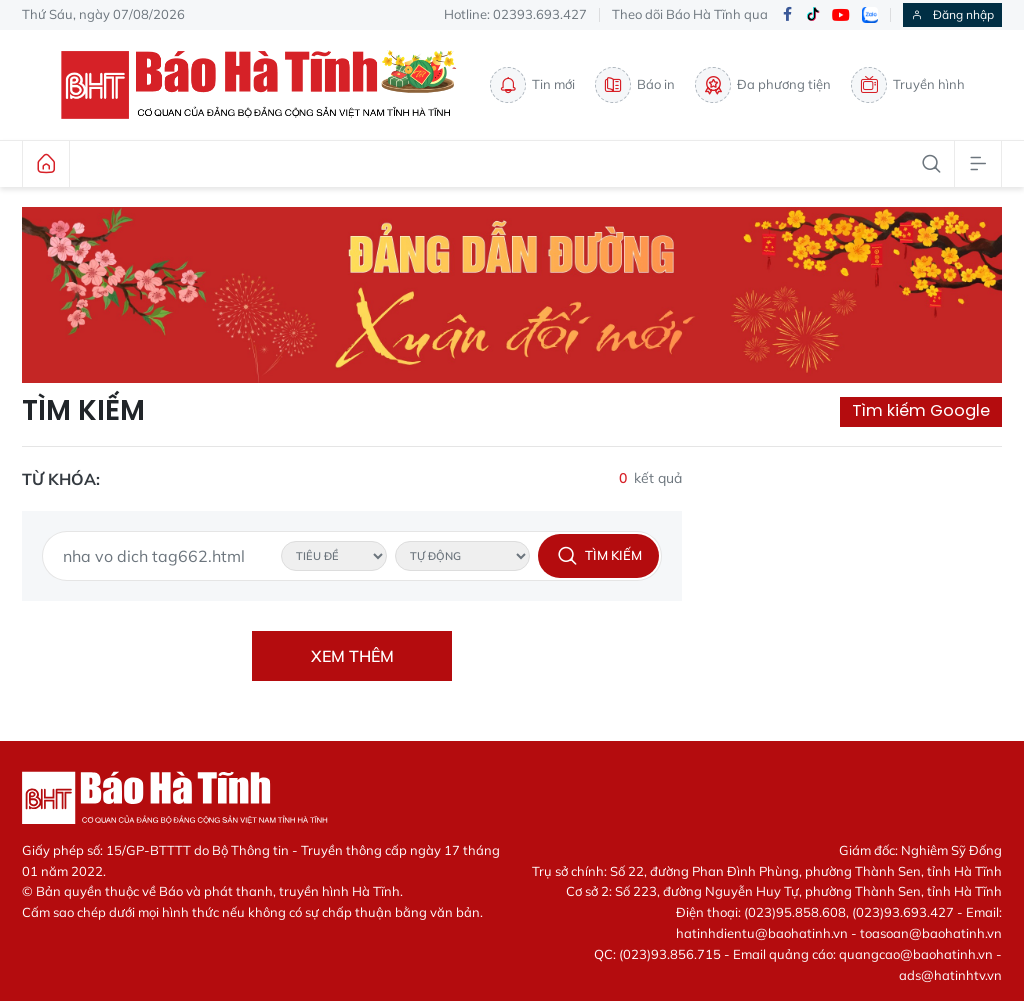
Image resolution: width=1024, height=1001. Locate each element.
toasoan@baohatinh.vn (931, 933)
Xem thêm (352, 656)
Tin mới (532, 85)
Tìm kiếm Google (921, 410)
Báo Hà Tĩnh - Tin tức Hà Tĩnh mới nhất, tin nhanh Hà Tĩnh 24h (265, 85)
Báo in (635, 85)
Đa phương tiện (763, 85)
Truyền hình (908, 85)
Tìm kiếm (83, 411)
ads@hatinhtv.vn (950, 975)
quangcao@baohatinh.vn (916, 954)
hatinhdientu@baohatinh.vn (762, 933)
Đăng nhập (952, 14)
